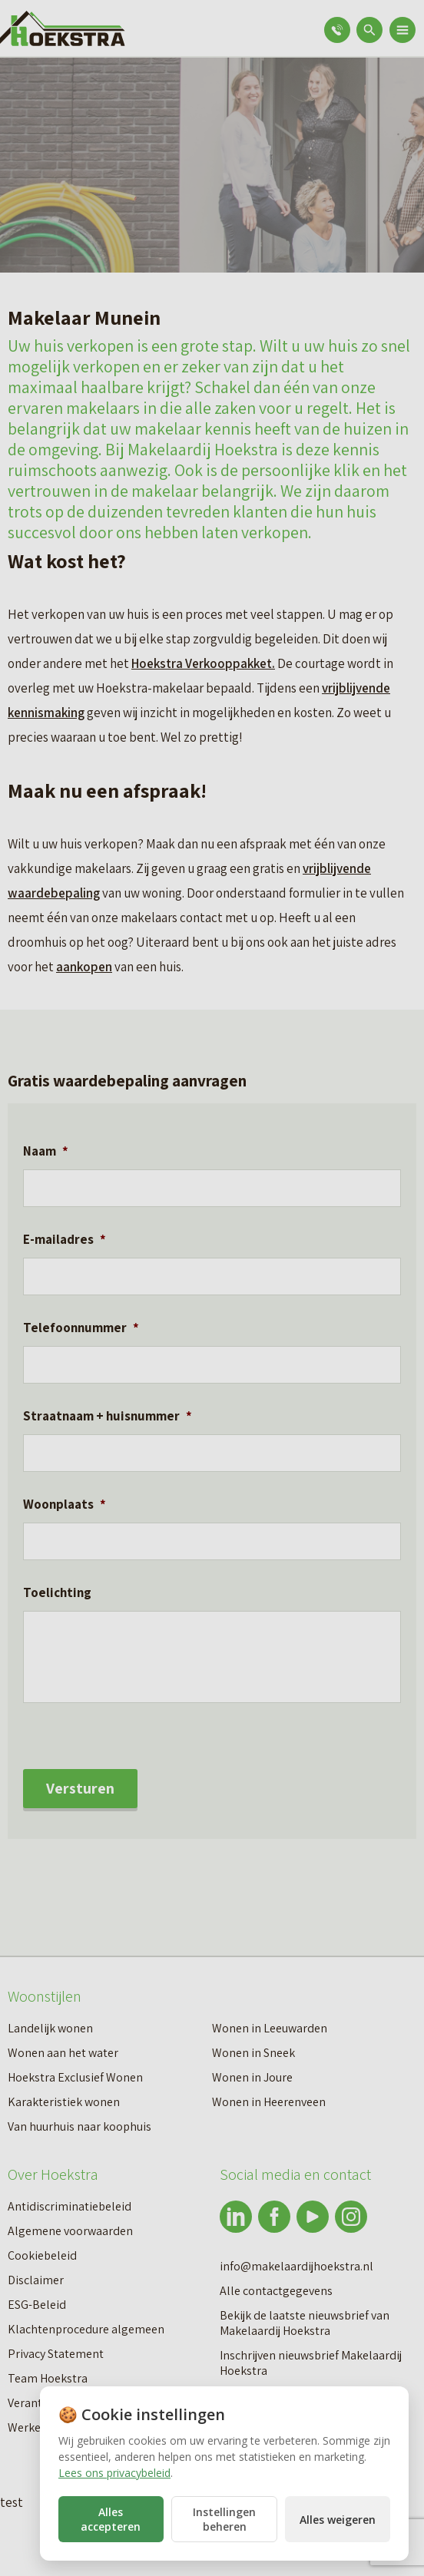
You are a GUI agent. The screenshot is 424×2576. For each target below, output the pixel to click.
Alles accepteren (111, 2519)
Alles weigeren (338, 2519)
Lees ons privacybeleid (114, 2472)
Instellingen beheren (224, 2519)
